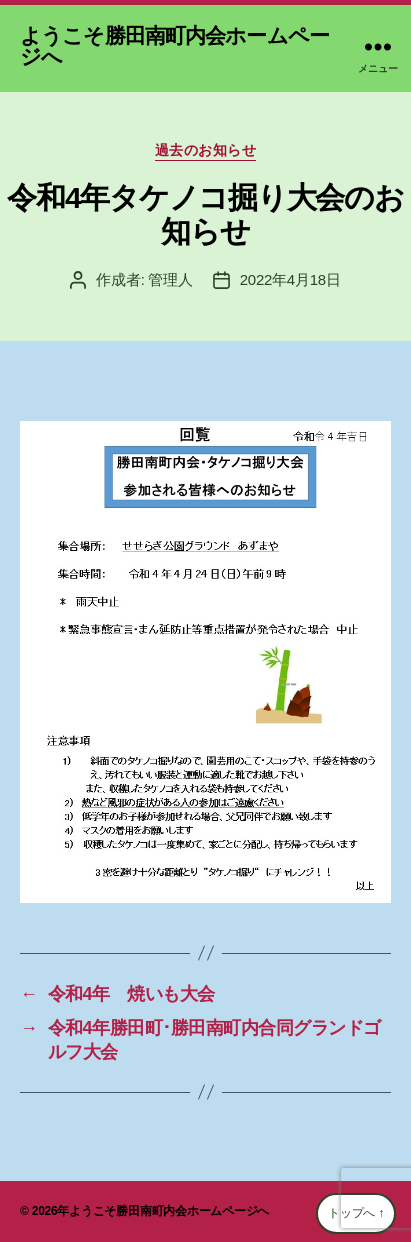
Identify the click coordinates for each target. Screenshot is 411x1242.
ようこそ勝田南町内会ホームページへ (174, 46)
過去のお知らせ (206, 150)
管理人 (170, 279)
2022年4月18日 (290, 279)
